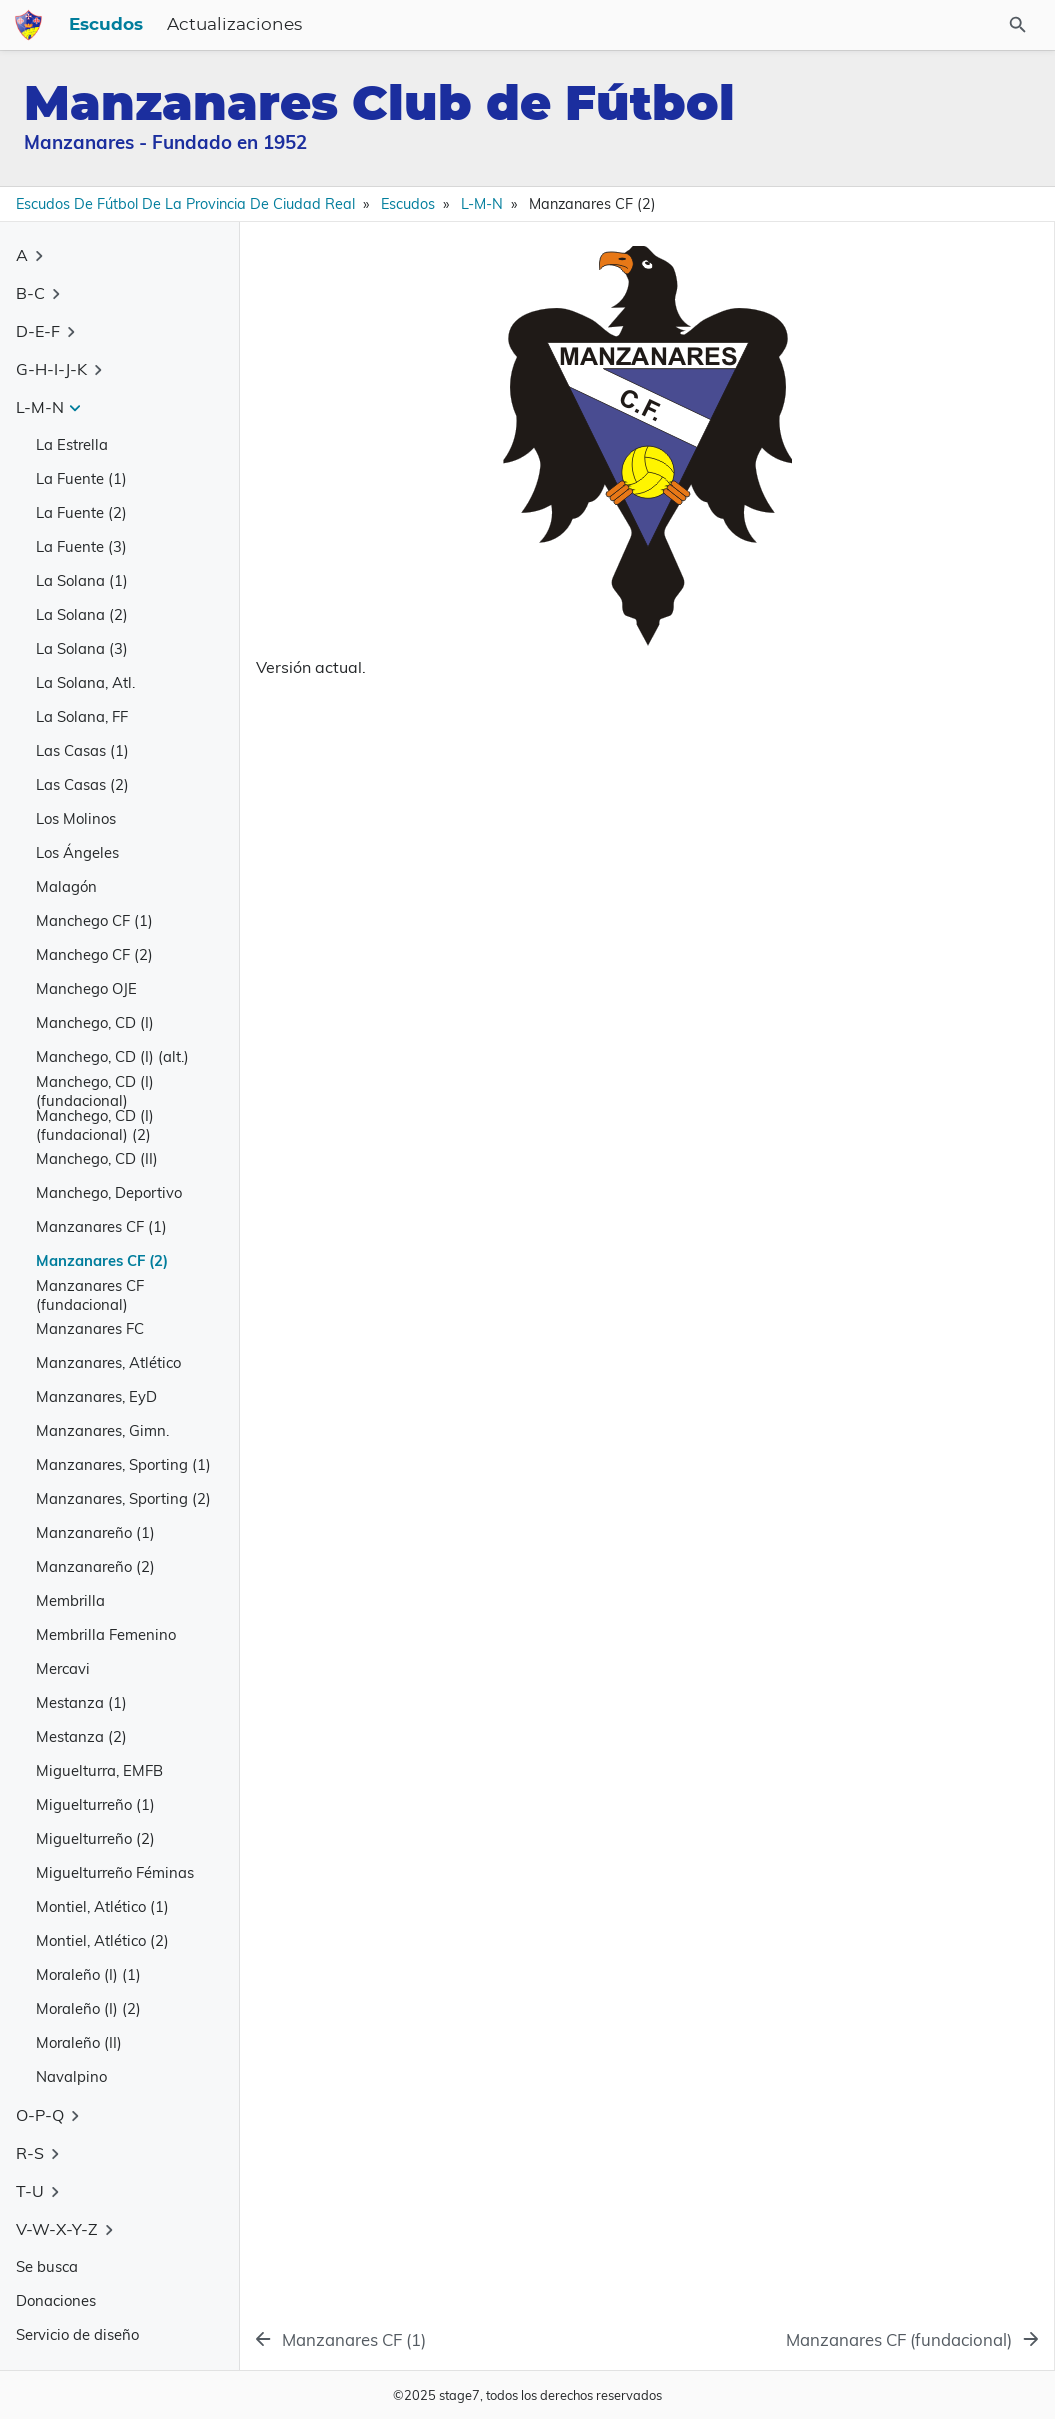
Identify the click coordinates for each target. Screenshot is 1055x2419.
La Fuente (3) (81, 546)
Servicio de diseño (77, 2334)
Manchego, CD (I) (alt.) (112, 1056)
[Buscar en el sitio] (976, 25)
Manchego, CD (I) (95, 1022)
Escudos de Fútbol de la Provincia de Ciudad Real (185, 204)
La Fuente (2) (81, 512)
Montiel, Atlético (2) (102, 1940)
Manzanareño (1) (95, 1532)
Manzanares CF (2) (102, 1260)
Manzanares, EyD (96, 1396)
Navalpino (71, 2076)
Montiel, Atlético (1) (102, 1906)
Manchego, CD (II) (97, 1158)
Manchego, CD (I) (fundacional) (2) (95, 1125)
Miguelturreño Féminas (115, 1872)
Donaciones (56, 2300)
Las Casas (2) (82, 784)
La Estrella (72, 444)
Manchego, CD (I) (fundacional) (95, 1091)
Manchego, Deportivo (109, 1192)
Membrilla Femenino (106, 1634)
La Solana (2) (82, 614)
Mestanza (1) (81, 1702)
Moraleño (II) (79, 2042)
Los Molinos (76, 818)
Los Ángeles (77, 852)
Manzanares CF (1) (101, 1226)
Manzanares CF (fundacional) (90, 1295)
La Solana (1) (82, 580)
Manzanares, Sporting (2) (123, 1498)
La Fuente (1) (81, 478)
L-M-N (482, 204)
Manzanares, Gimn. (102, 1430)
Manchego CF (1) (94, 920)
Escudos (591, 25)
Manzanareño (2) (95, 1566)
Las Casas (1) (82, 750)
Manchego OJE (86, 988)
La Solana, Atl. (85, 682)
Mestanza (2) (81, 1736)
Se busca (47, 2266)
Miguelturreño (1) (95, 1804)
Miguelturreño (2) (95, 1838)
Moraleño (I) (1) (88, 1974)
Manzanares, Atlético (108, 1362)
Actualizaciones (719, 25)
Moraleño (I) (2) (88, 2008)
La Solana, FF (82, 716)
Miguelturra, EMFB (99, 1770)
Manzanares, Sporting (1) (123, 1464)
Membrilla (70, 1600)
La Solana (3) (82, 648)
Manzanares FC (90, 1328)
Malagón (66, 886)
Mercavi (63, 1668)
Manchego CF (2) (94, 954)
